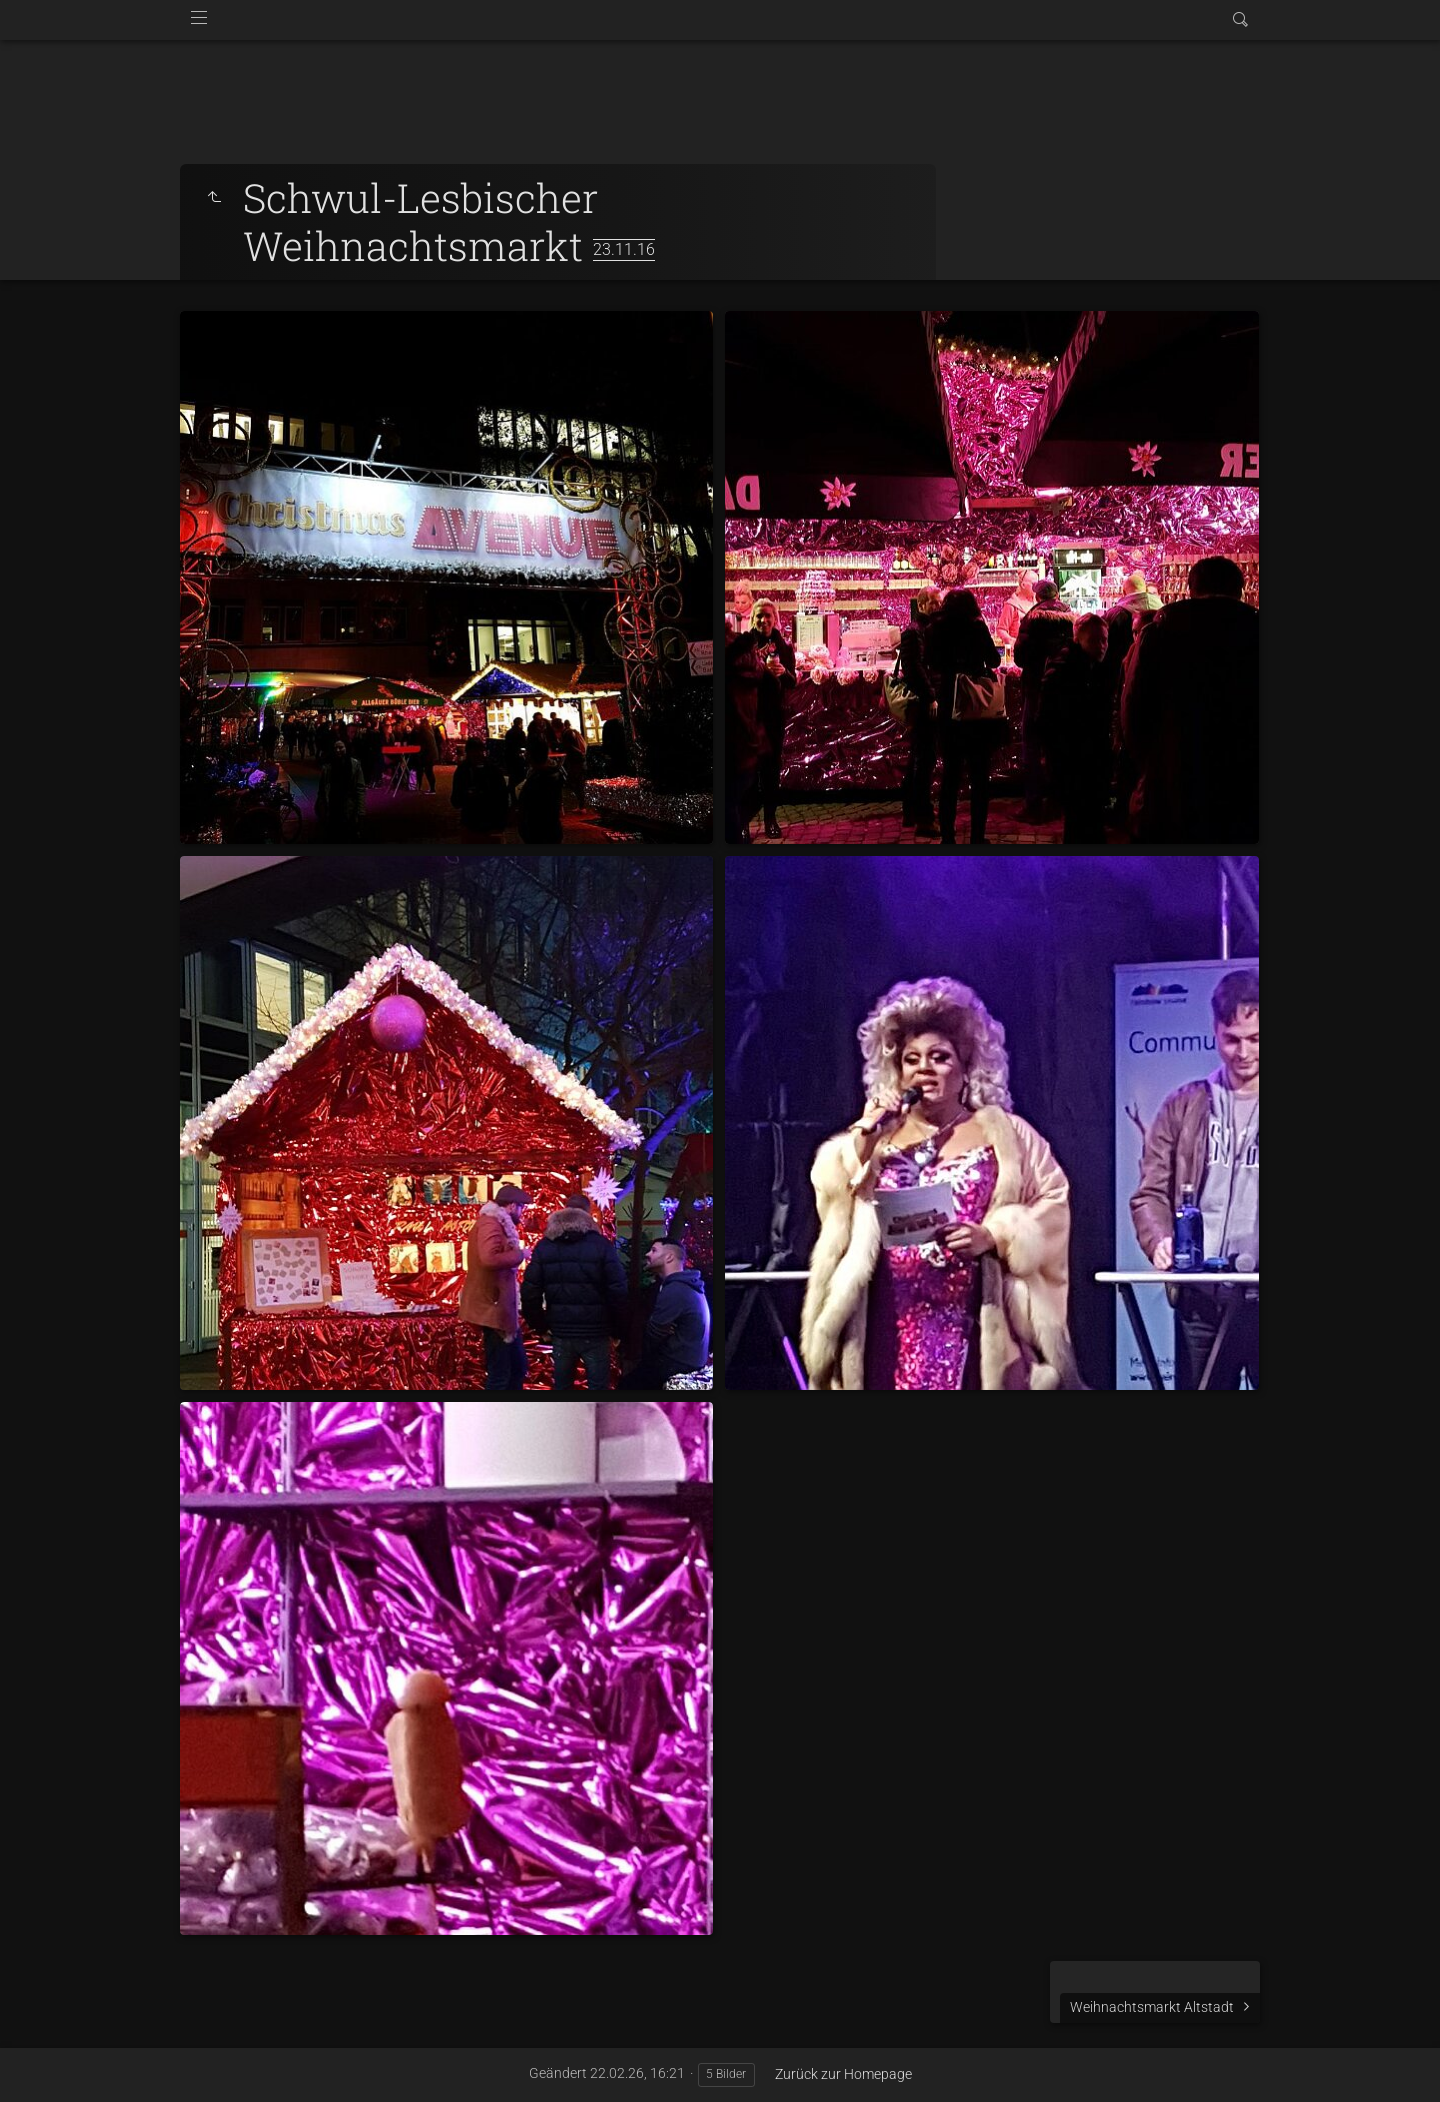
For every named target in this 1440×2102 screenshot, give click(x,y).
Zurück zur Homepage (843, 2074)
